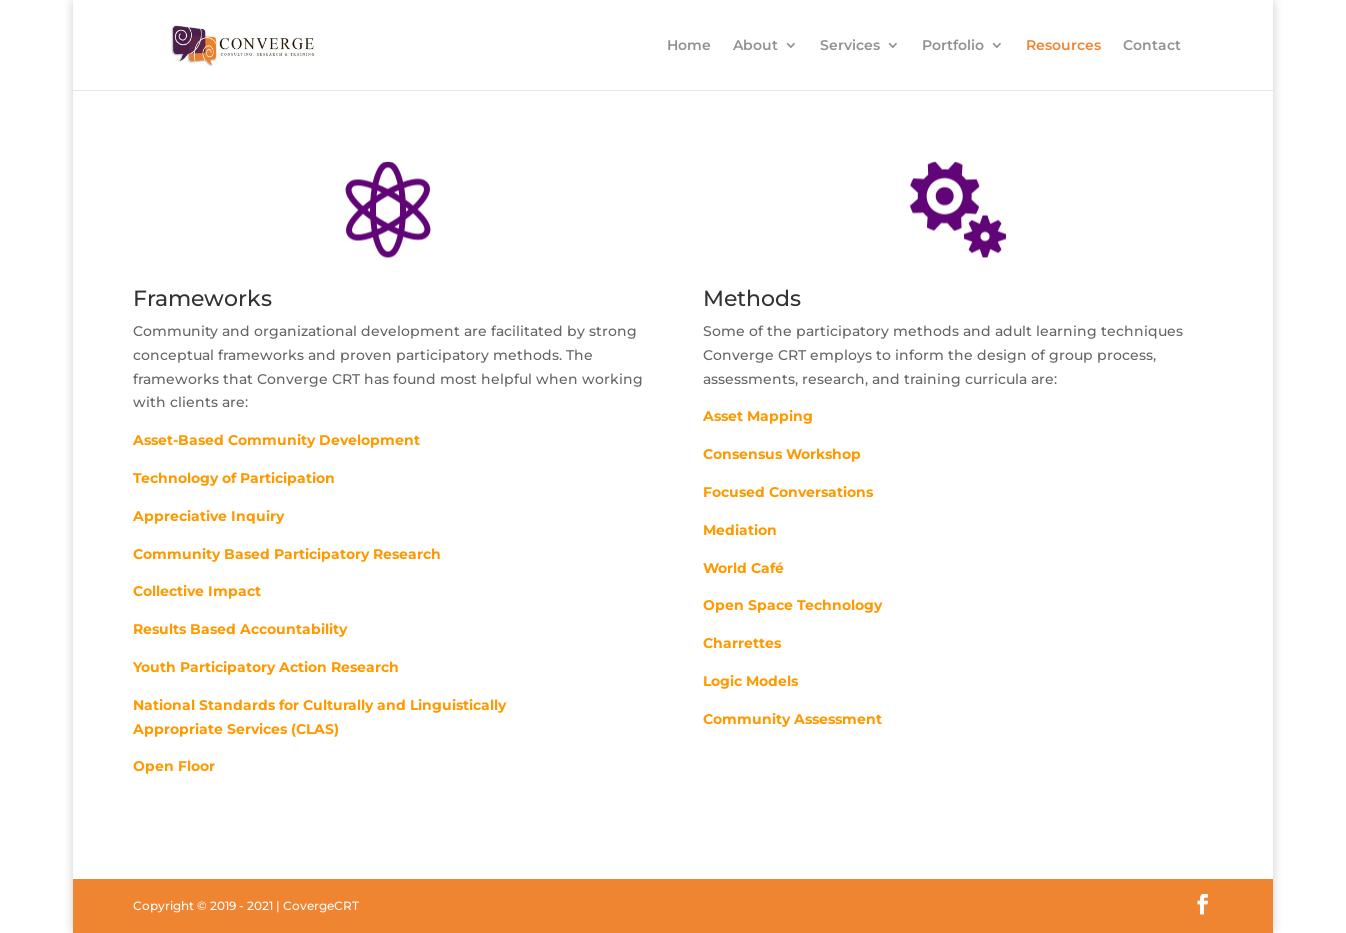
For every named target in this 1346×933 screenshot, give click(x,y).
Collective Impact (197, 591)
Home (689, 46)
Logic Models (750, 681)
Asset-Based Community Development (276, 440)
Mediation (740, 530)
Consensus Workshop (782, 454)
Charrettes (742, 643)
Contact (1152, 46)
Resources (1063, 46)
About (755, 46)
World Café (743, 568)
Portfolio (953, 46)
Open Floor (174, 766)
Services (850, 46)
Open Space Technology (792, 605)
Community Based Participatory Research (287, 554)
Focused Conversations (788, 492)
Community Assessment (792, 719)
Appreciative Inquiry (208, 516)
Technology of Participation (234, 478)
